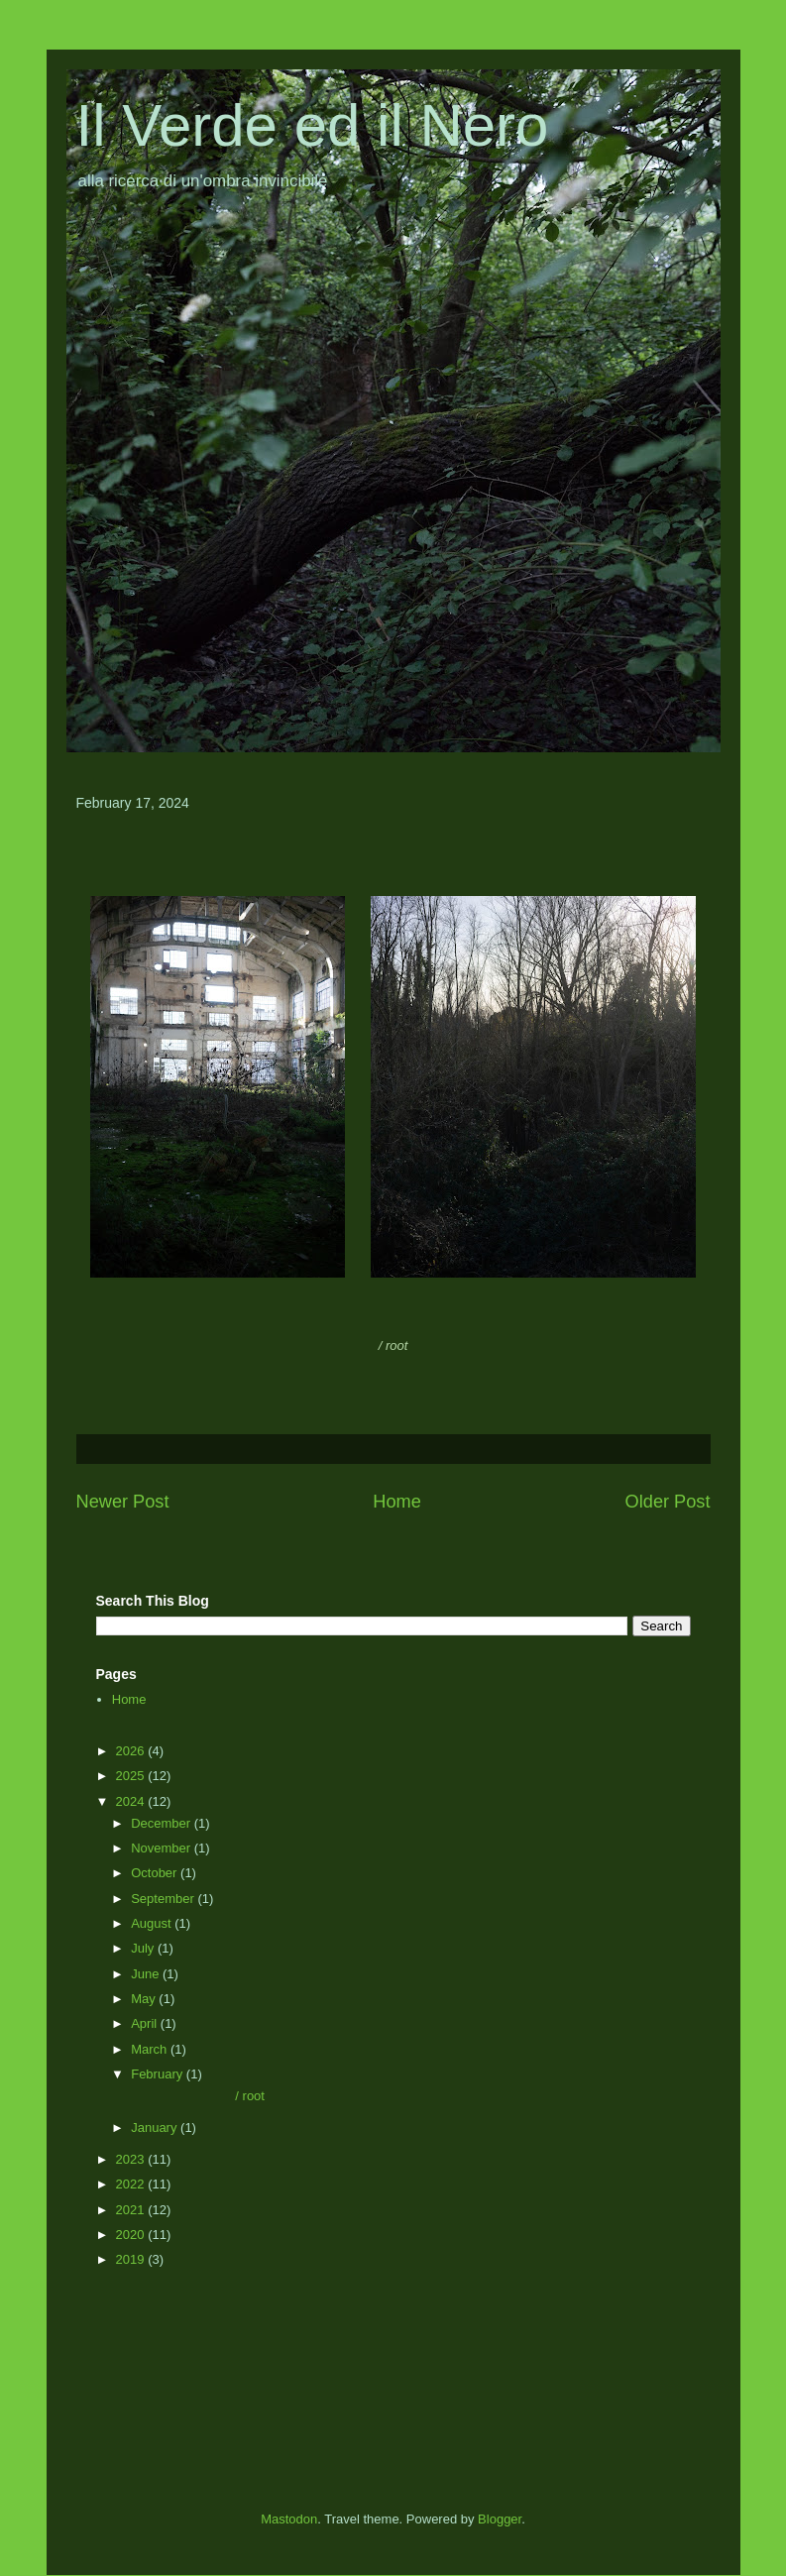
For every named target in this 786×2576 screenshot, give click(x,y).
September (164, 1898)
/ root (196, 2095)
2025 (132, 1775)
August (152, 1923)
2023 (132, 2159)
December (162, 1823)
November (162, 1848)
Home (397, 1502)
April (146, 2023)
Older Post (668, 1502)
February (158, 2074)
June (147, 1973)
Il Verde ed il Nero (312, 125)
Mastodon (289, 2519)
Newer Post (122, 1502)
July (144, 1948)
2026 (132, 1750)
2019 (132, 2259)
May (145, 1998)
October (155, 1872)
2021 (132, 2209)
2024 (132, 1801)
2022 (132, 2184)
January (155, 2127)
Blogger (499, 2519)
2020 (132, 2234)
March (150, 2049)
